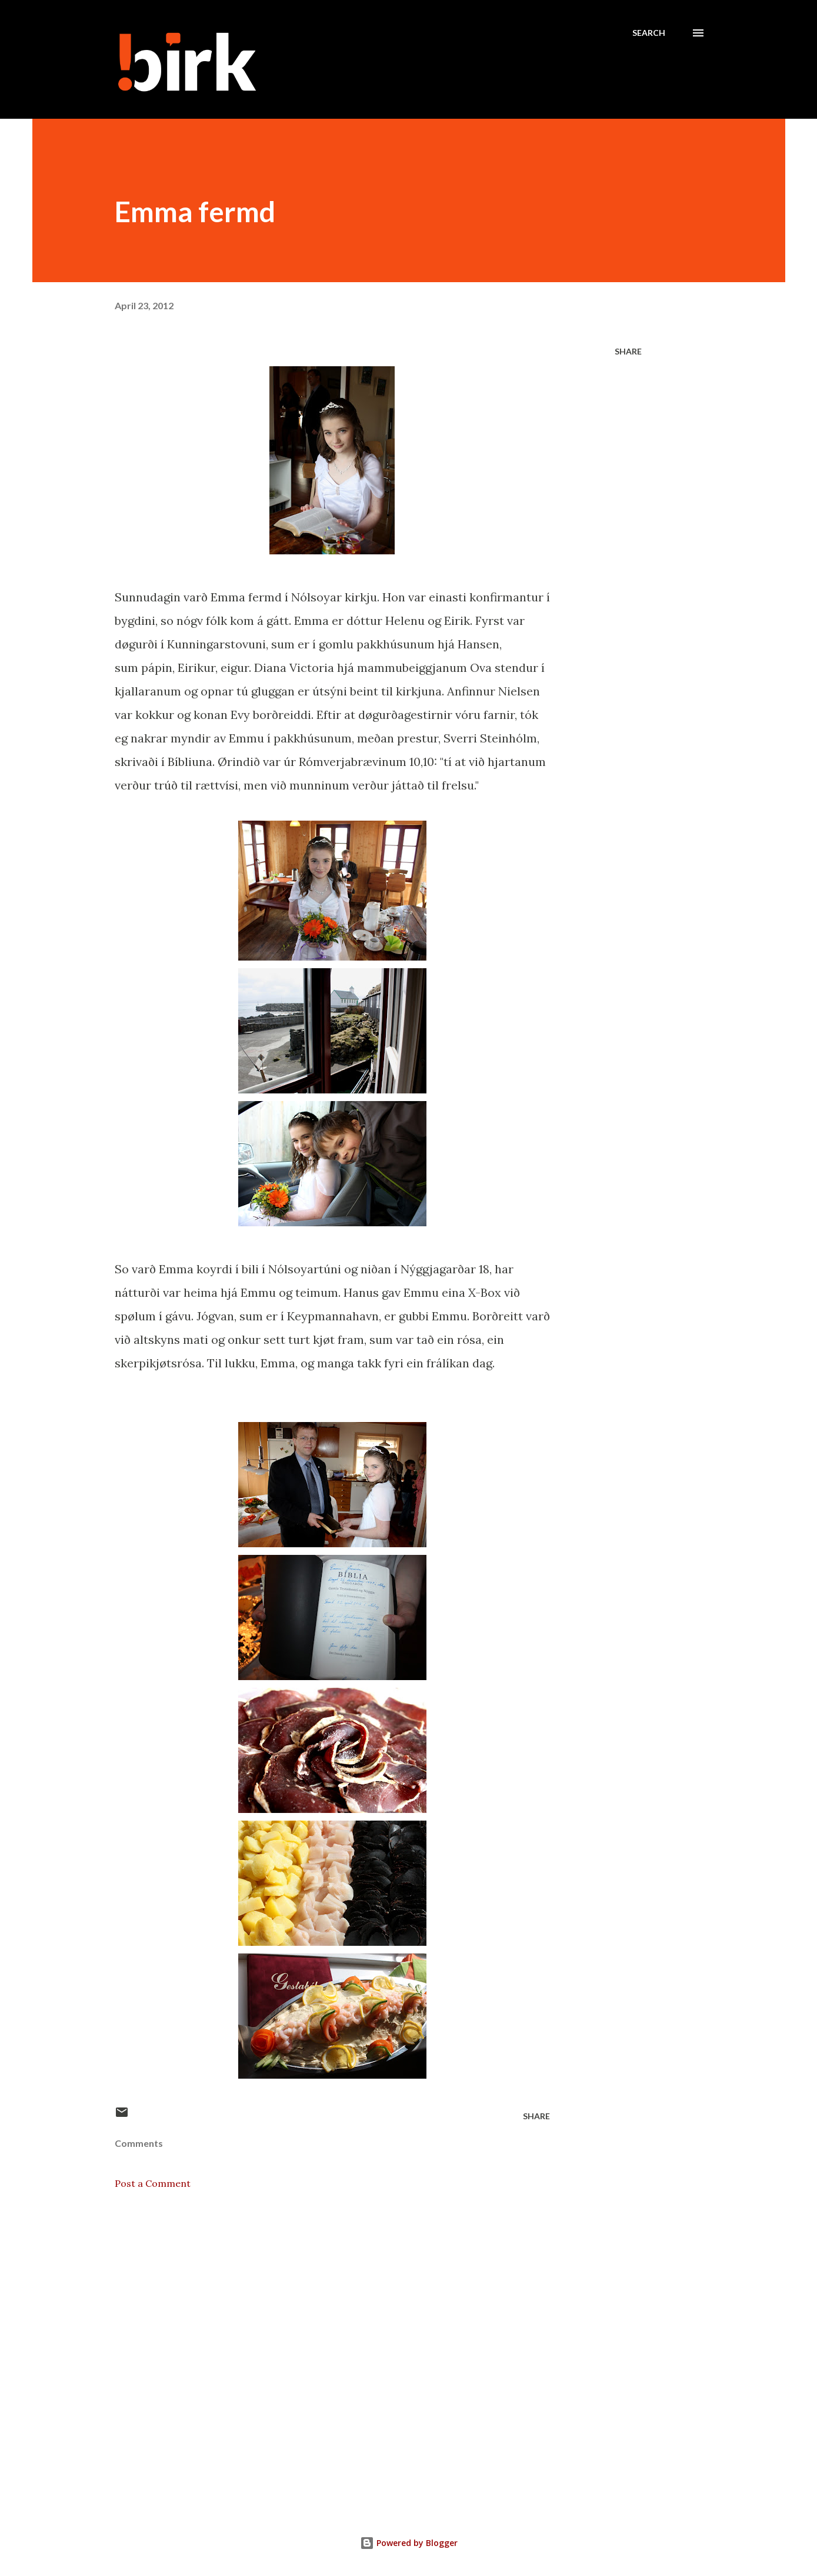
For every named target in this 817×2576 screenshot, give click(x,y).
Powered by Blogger (409, 2542)
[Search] (648, 33)
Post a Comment (153, 2183)
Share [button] (628, 351)
